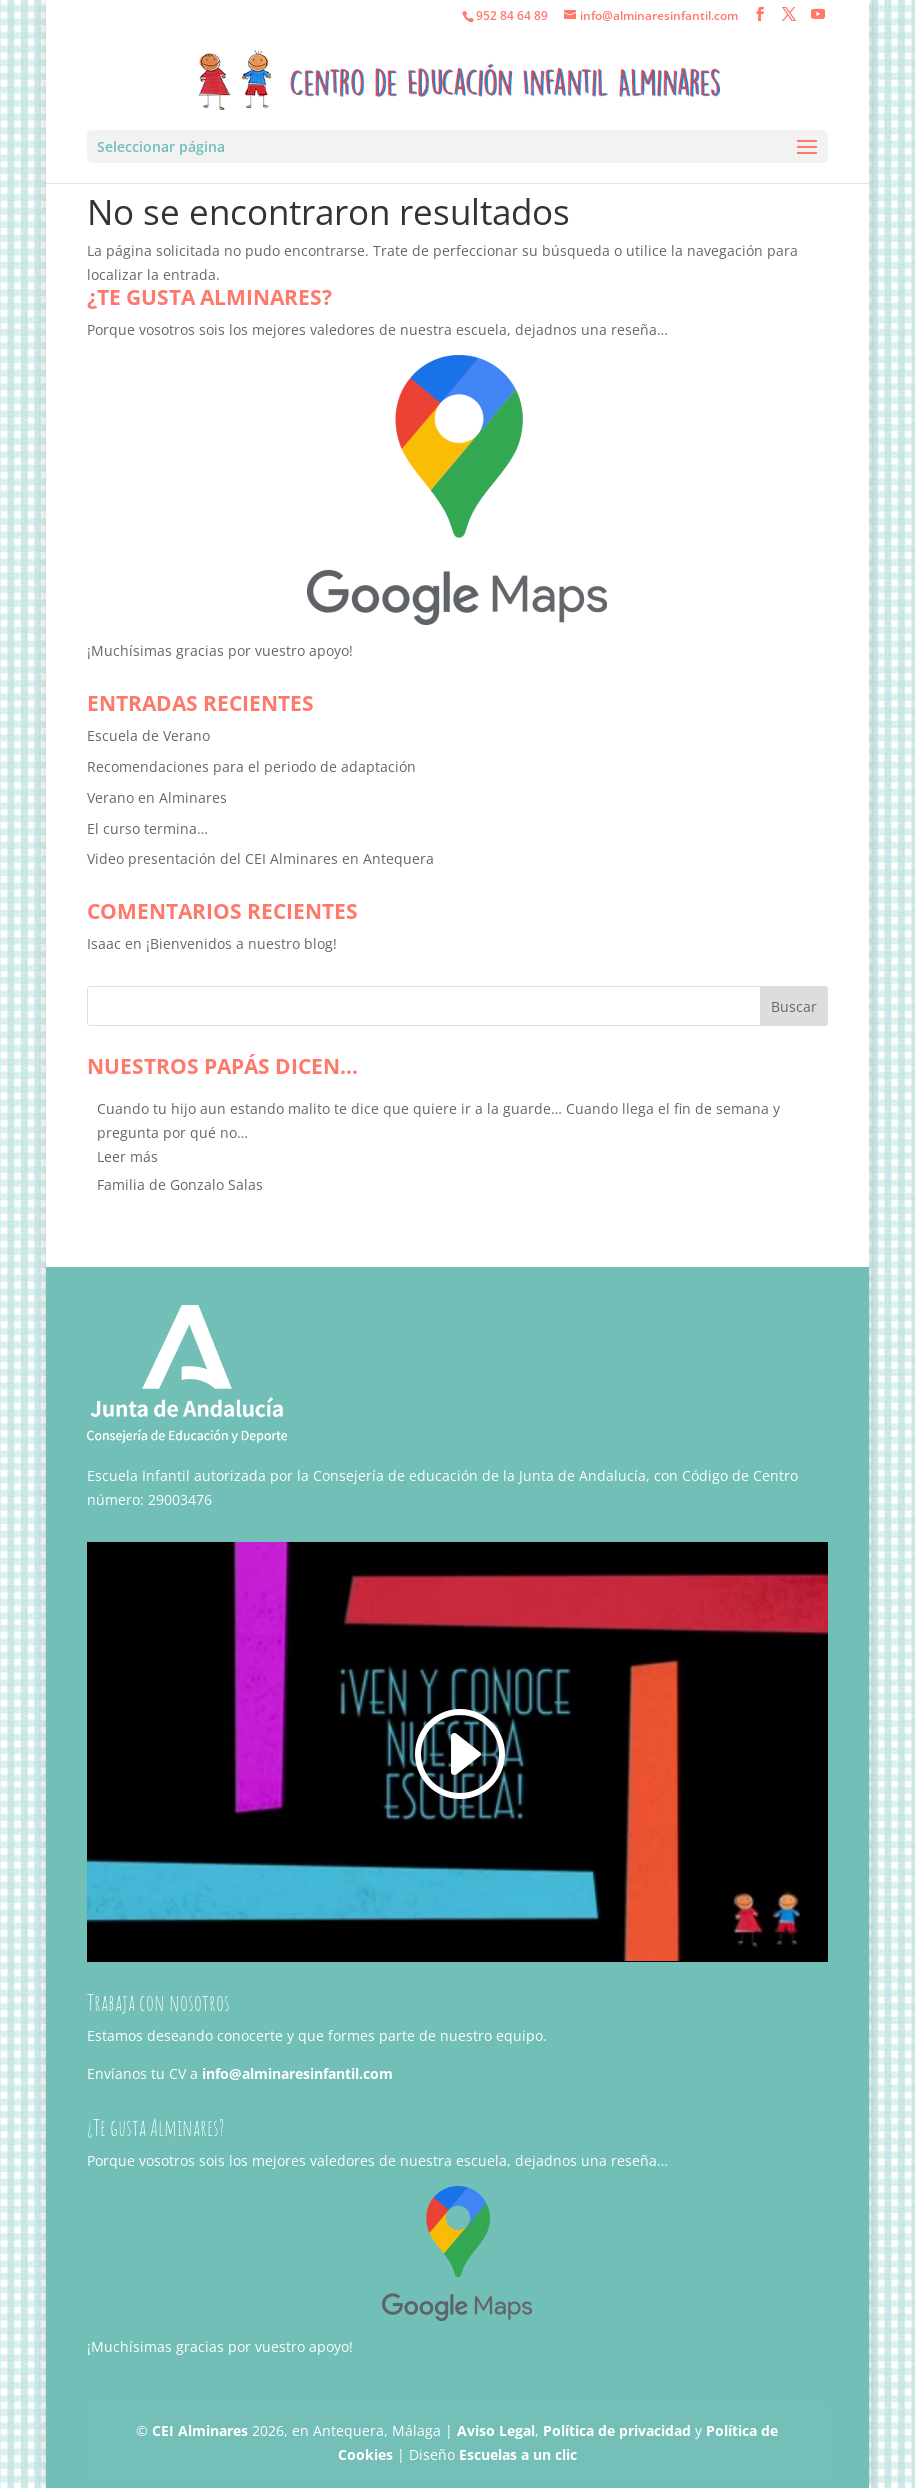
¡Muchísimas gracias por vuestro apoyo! (220, 650)
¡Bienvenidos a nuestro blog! (241, 943)
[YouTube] (818, 14)
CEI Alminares (200, 2430)
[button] (127, 1156)
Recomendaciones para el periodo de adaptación (251, 766)
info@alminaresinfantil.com (297, 2073)
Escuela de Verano (148, 735)
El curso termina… (147, 828)
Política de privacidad (617, 2430)
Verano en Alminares (157, 797)
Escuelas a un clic (518, 2454)
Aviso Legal (496, 2430)
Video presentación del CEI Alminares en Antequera (260, 858)
